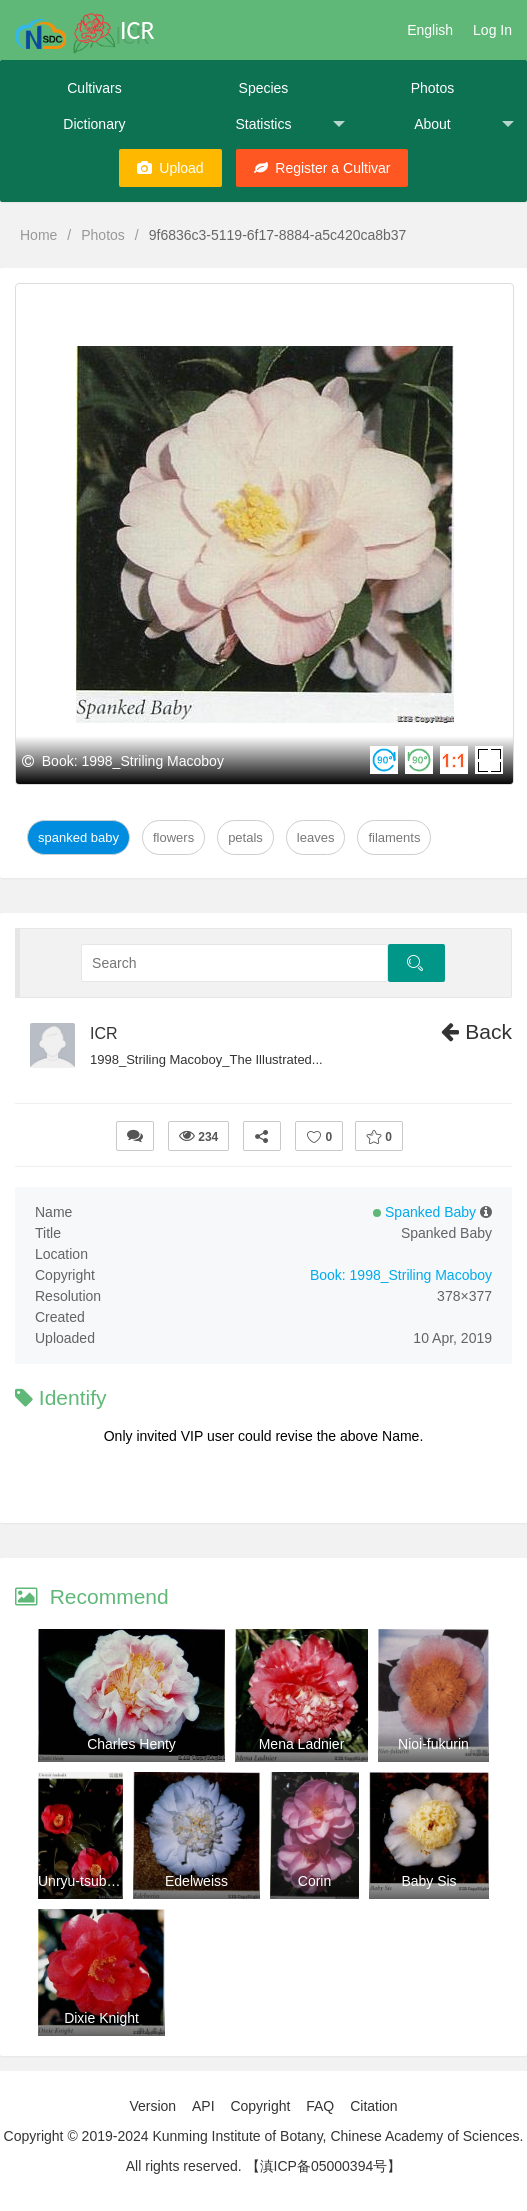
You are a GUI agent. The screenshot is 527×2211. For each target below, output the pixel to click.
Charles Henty (131, 1744)
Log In (492, 30)
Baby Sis (428, 1881)
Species (264, 88)
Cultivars (94, 88)
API (203, 2106)
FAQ (320, 2106)
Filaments (394, 837)
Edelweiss (196, 1881)
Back (476, 1031)
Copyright (260, 2106)
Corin (314, 1881)
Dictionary (94, 124)
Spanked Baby (78, 837)
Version (152, 2106)
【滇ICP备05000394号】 (324, 2166)
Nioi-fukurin (433, 1744)
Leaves (316, 837)
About (464, 124)
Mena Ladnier (302, 1744)
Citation (373, 2106)
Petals (245, 837)
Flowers (173, 837)
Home (38, 235)
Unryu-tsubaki (81, 1881)
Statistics (290, 124)
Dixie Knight (101, 2018)
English (430, 30)
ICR (104, 1033)
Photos (433, 88)
